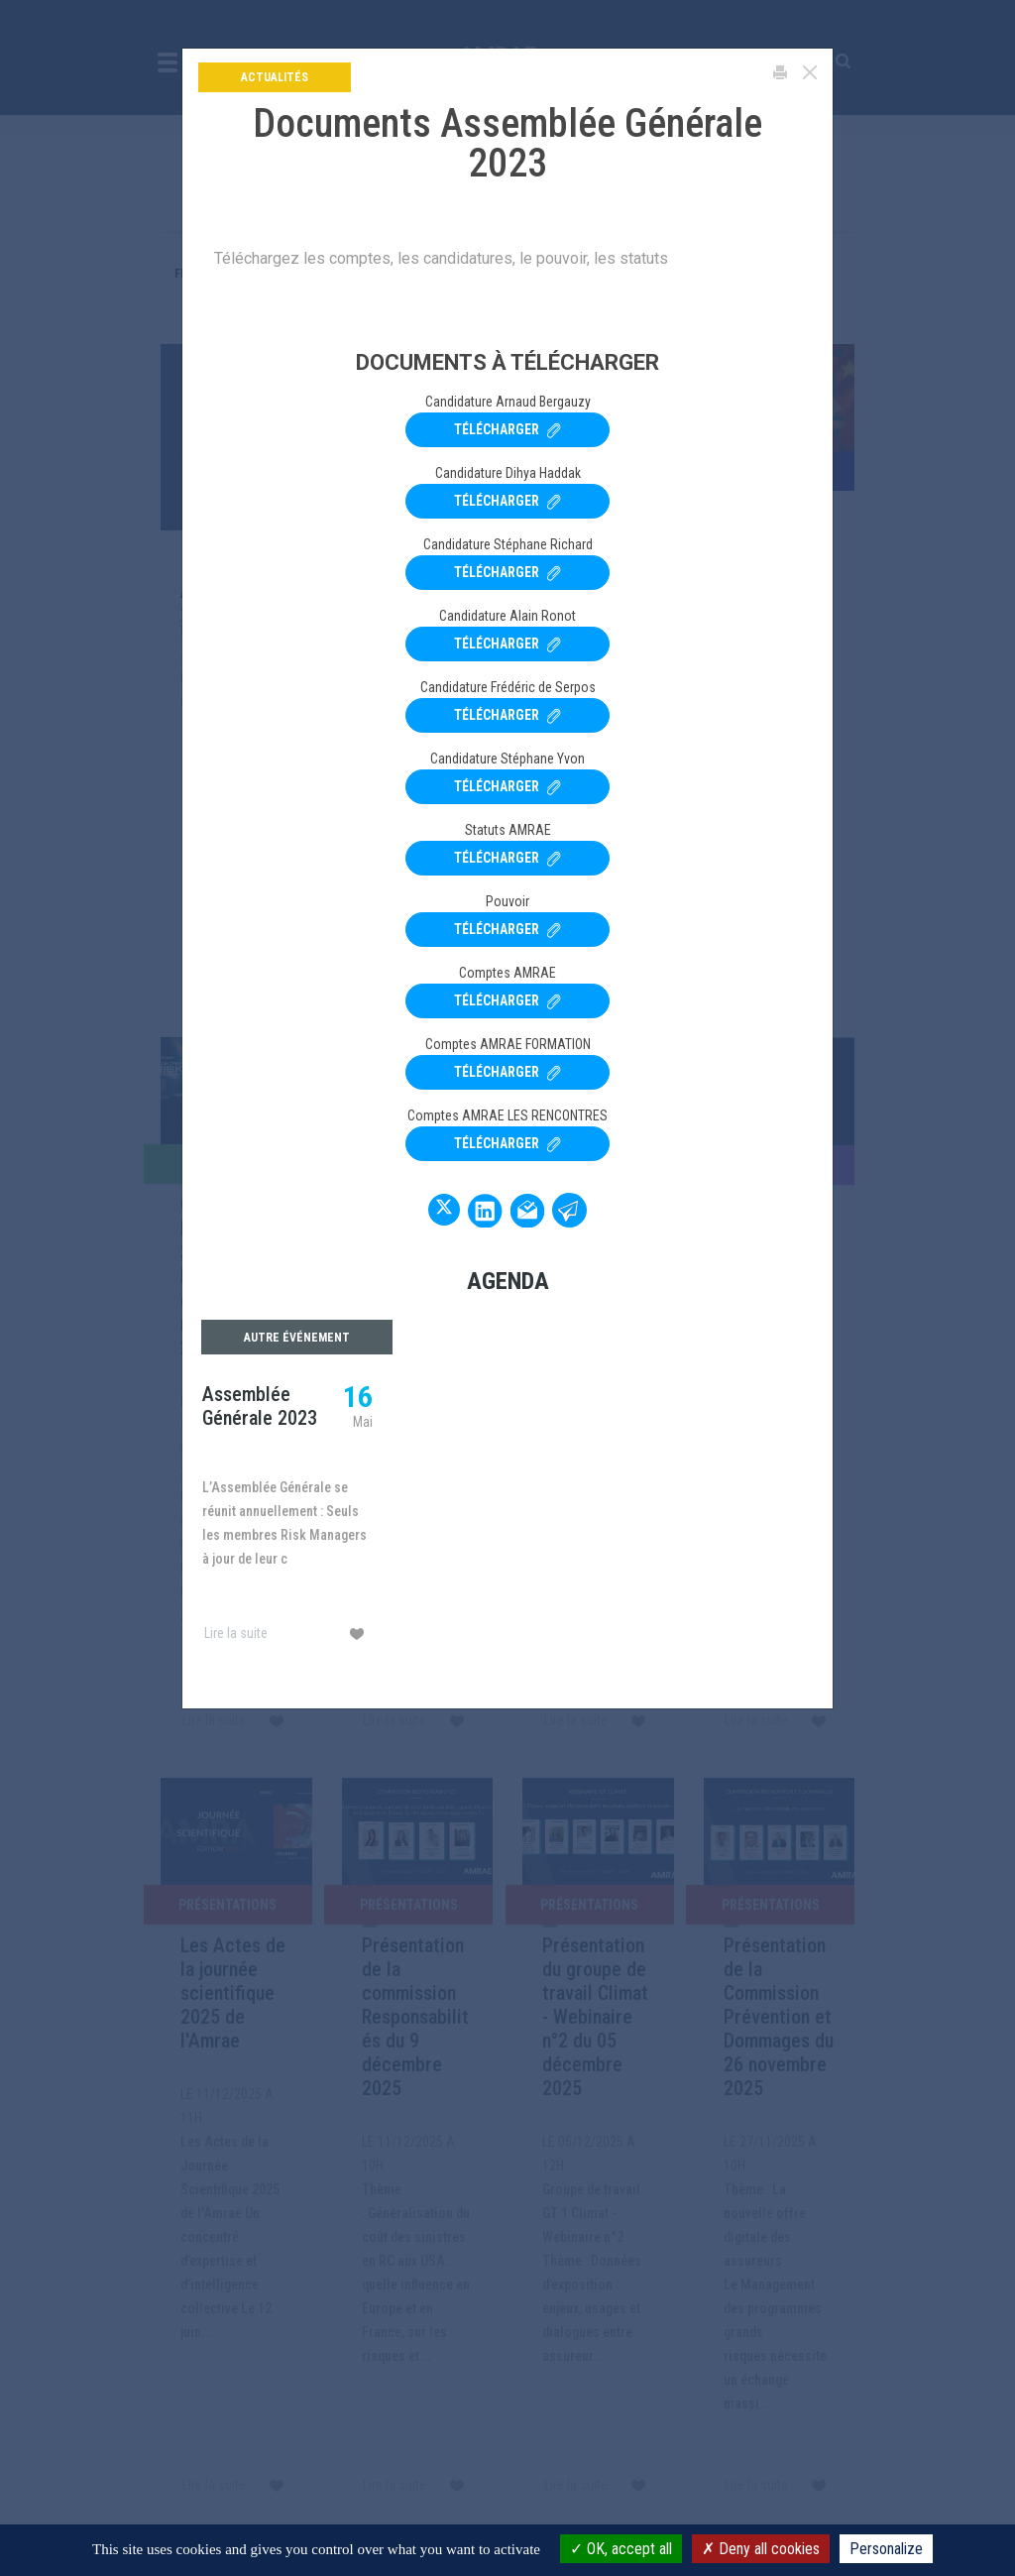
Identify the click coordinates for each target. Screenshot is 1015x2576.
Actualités (274, 77)
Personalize (886, 2548)
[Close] (810, 72)
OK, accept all (621, 2548)
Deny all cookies (761, 2548)
